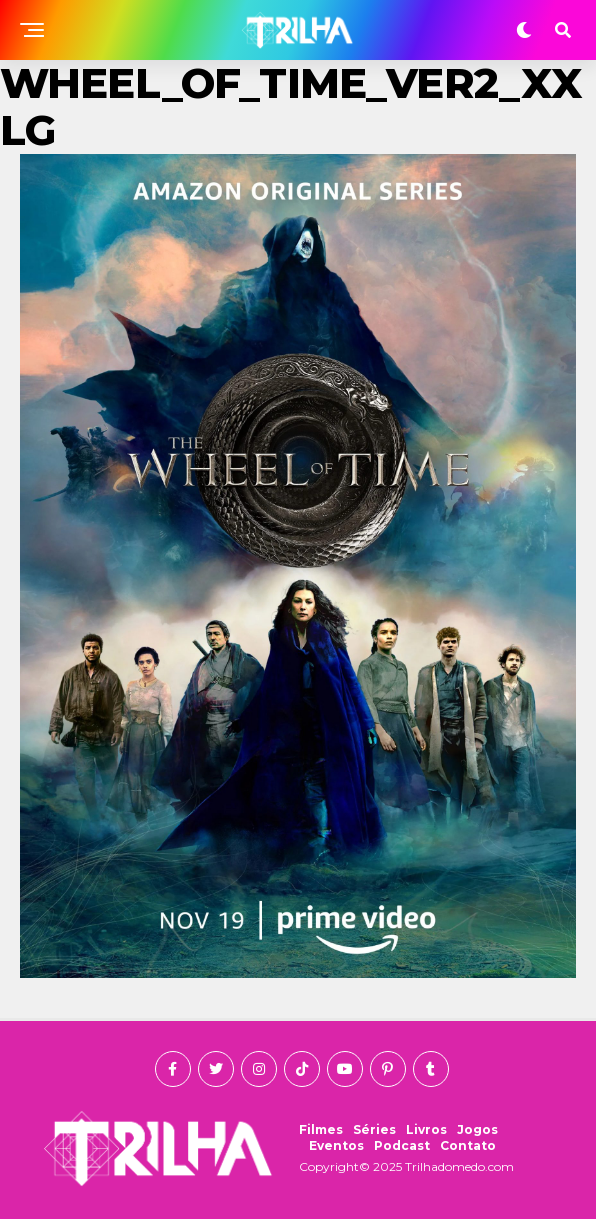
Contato (468, 1145)
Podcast (402, 1145)
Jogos (477, 1129)
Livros (426, 1129)
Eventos (336, 1145)
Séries (374, 1129)
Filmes (321, 1129)
